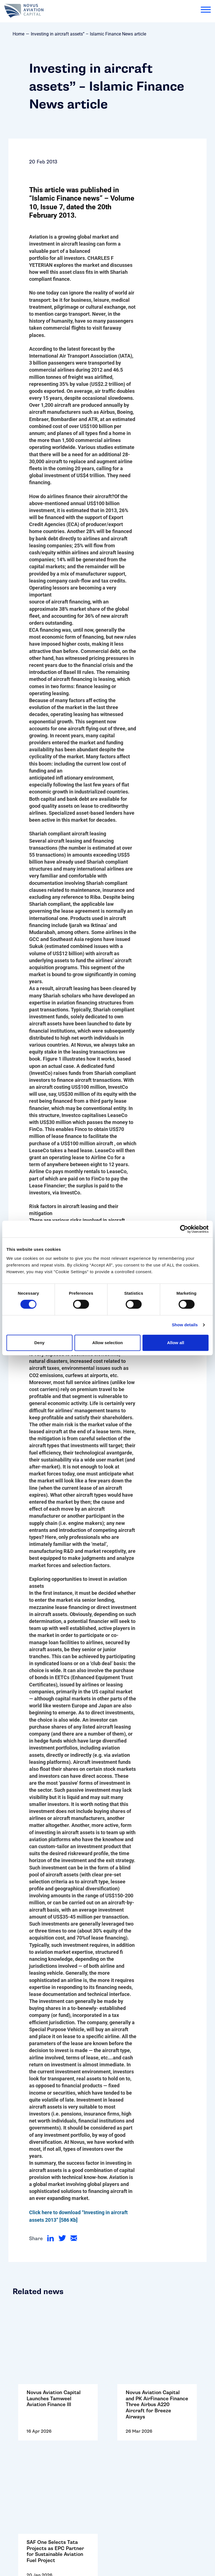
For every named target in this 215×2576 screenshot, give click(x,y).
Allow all (175, 1342)
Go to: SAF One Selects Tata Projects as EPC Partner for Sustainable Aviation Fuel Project (58, 2394)
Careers (17, 2468)
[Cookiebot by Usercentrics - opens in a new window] (184, 1229)
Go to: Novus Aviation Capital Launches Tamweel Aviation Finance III (58, 2332)
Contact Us (20, 2450)
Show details (185, 1324)
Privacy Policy (24, 2496)
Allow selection (107, 1342)
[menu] (206, 11)
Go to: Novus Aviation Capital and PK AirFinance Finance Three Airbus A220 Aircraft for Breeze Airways (157, 2332)
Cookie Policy (23, 2477)
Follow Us (19, 2459)
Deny (39, 1342)
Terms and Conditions (33, 2487)
